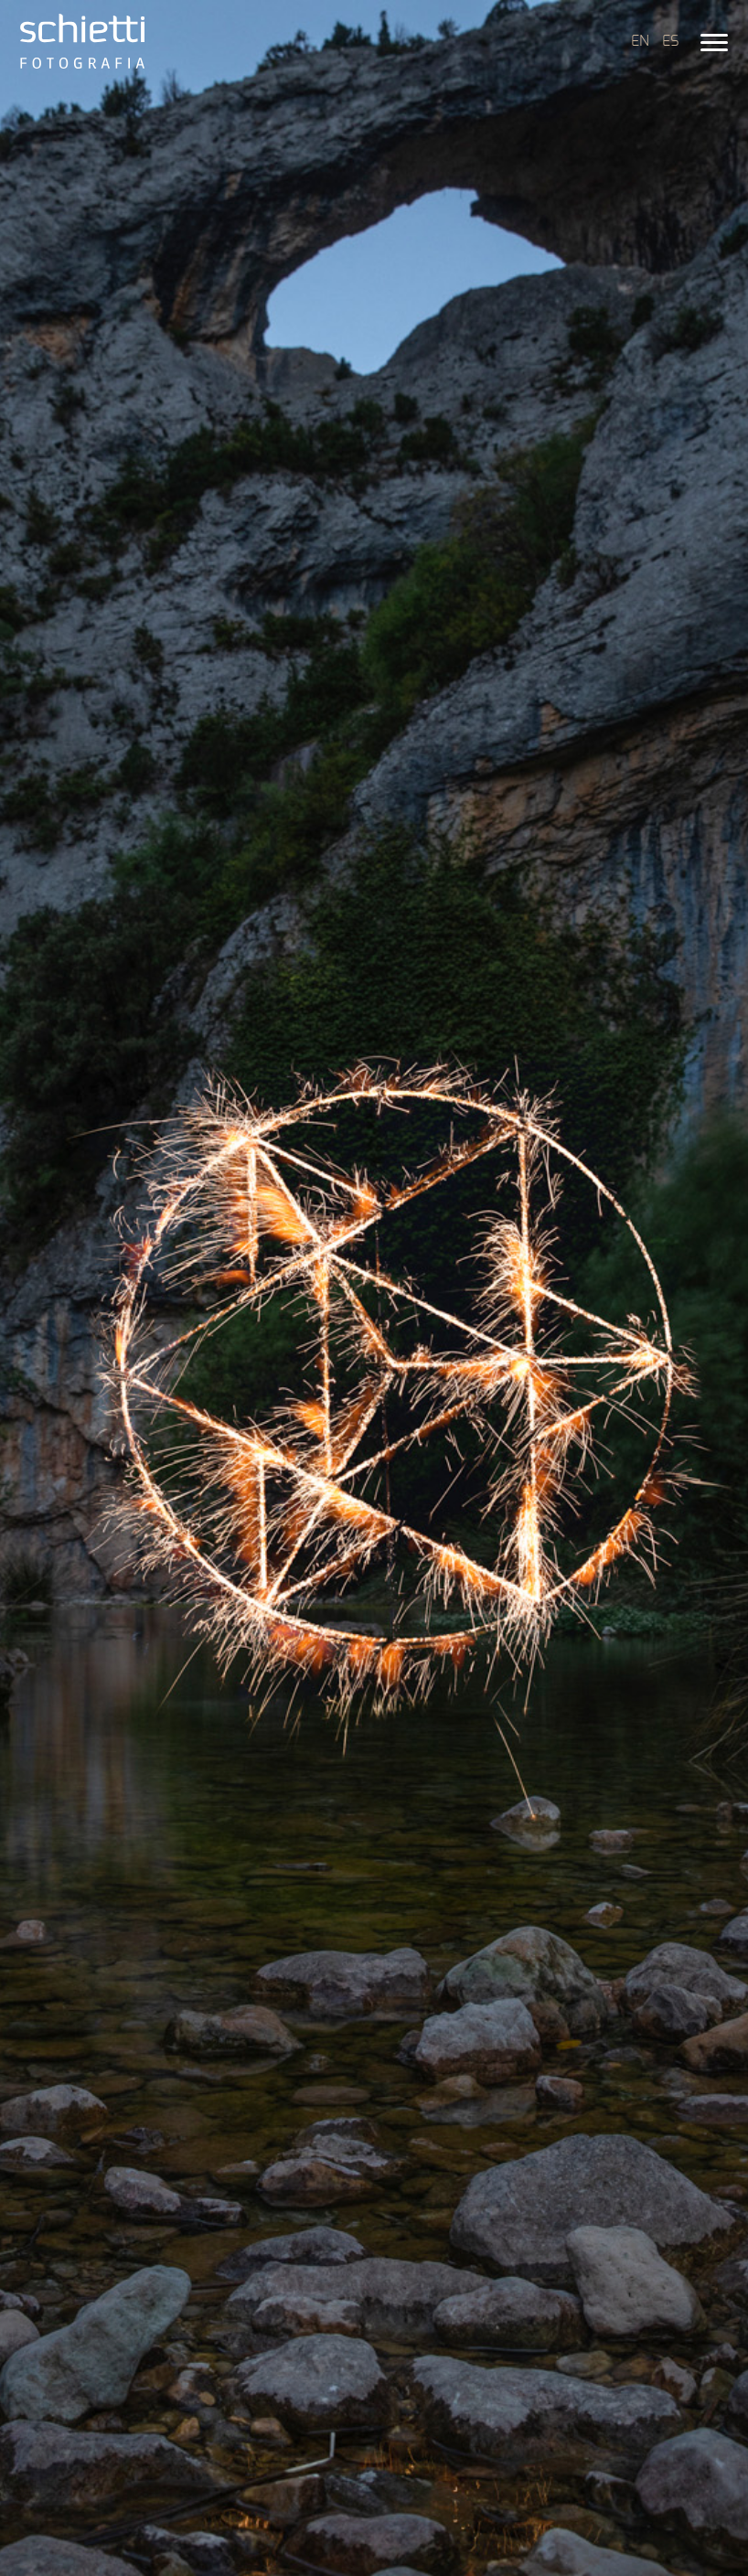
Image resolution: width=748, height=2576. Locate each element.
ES (670, 41)
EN (640, 41)
